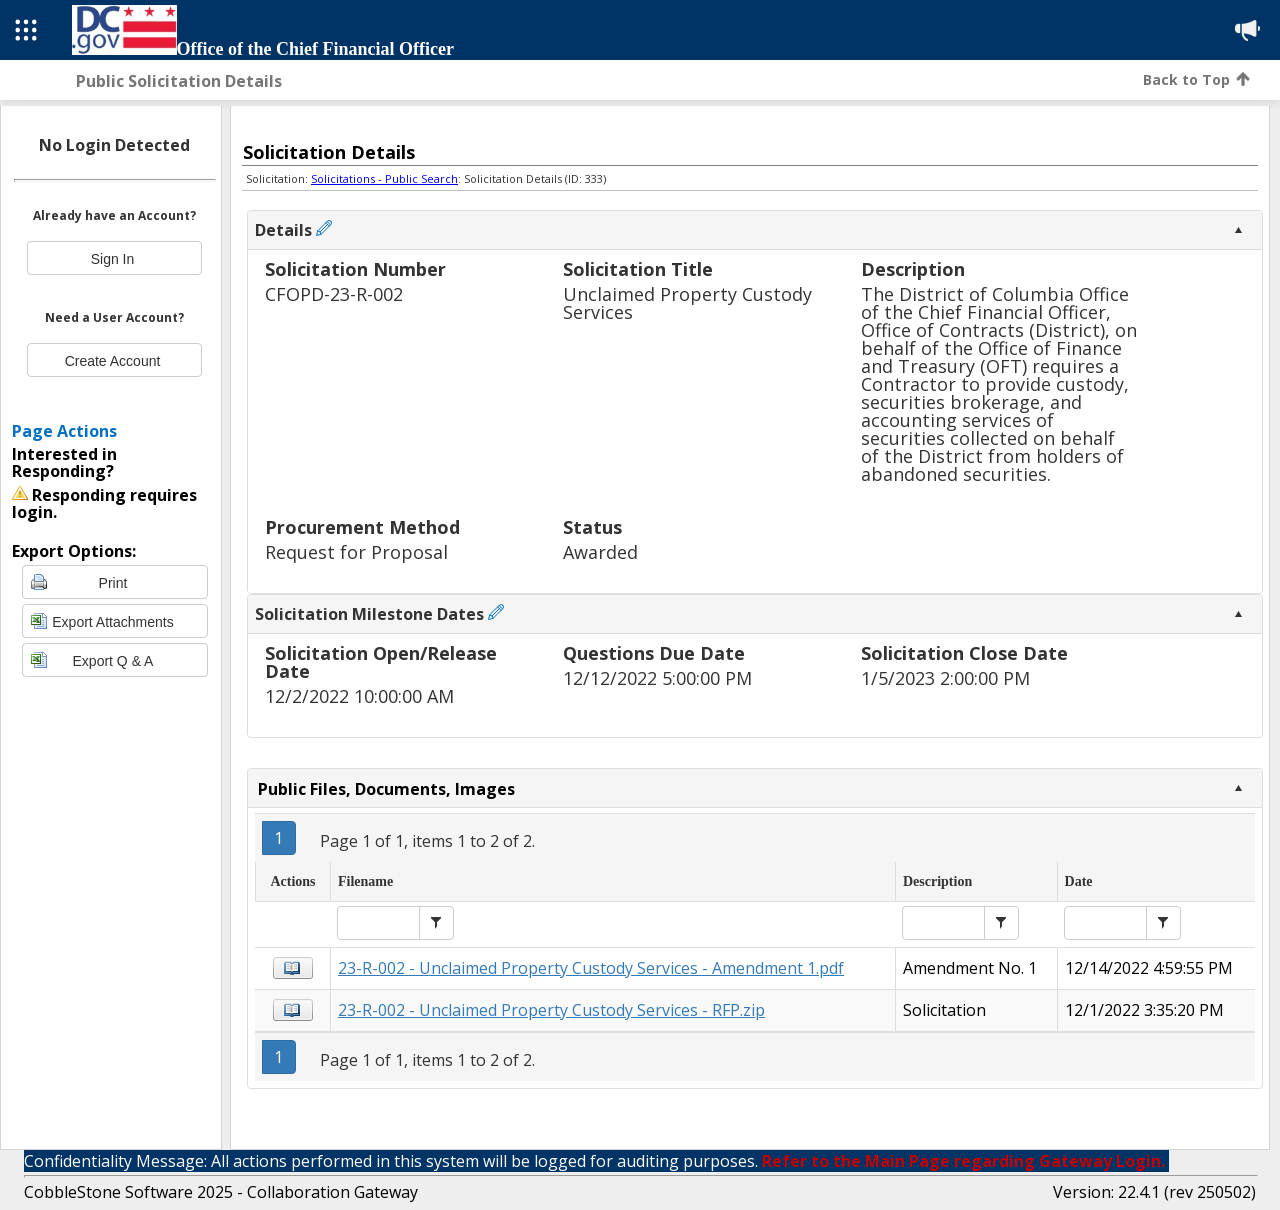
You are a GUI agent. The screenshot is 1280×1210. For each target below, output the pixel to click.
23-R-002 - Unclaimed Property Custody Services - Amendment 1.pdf (591, 968)
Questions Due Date (654, 654)
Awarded (600, 552)
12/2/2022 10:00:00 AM (359, 696)
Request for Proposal (356, 552)
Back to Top (1196, 79)
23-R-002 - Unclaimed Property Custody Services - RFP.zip (551, 1010)
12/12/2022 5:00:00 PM (657, 678)
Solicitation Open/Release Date (381, 663)
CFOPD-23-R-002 (334, 294)
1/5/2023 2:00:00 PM (945, 678)
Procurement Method (362, 528)
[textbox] (378, 923)
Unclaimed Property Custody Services (687, 303)
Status (592, 528)
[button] (436, 923)
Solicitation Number (355, 270)
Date (1079, 881)
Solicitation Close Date (964, 654)
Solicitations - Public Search (384, 178)
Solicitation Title (638, 270)
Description (913, 270)
